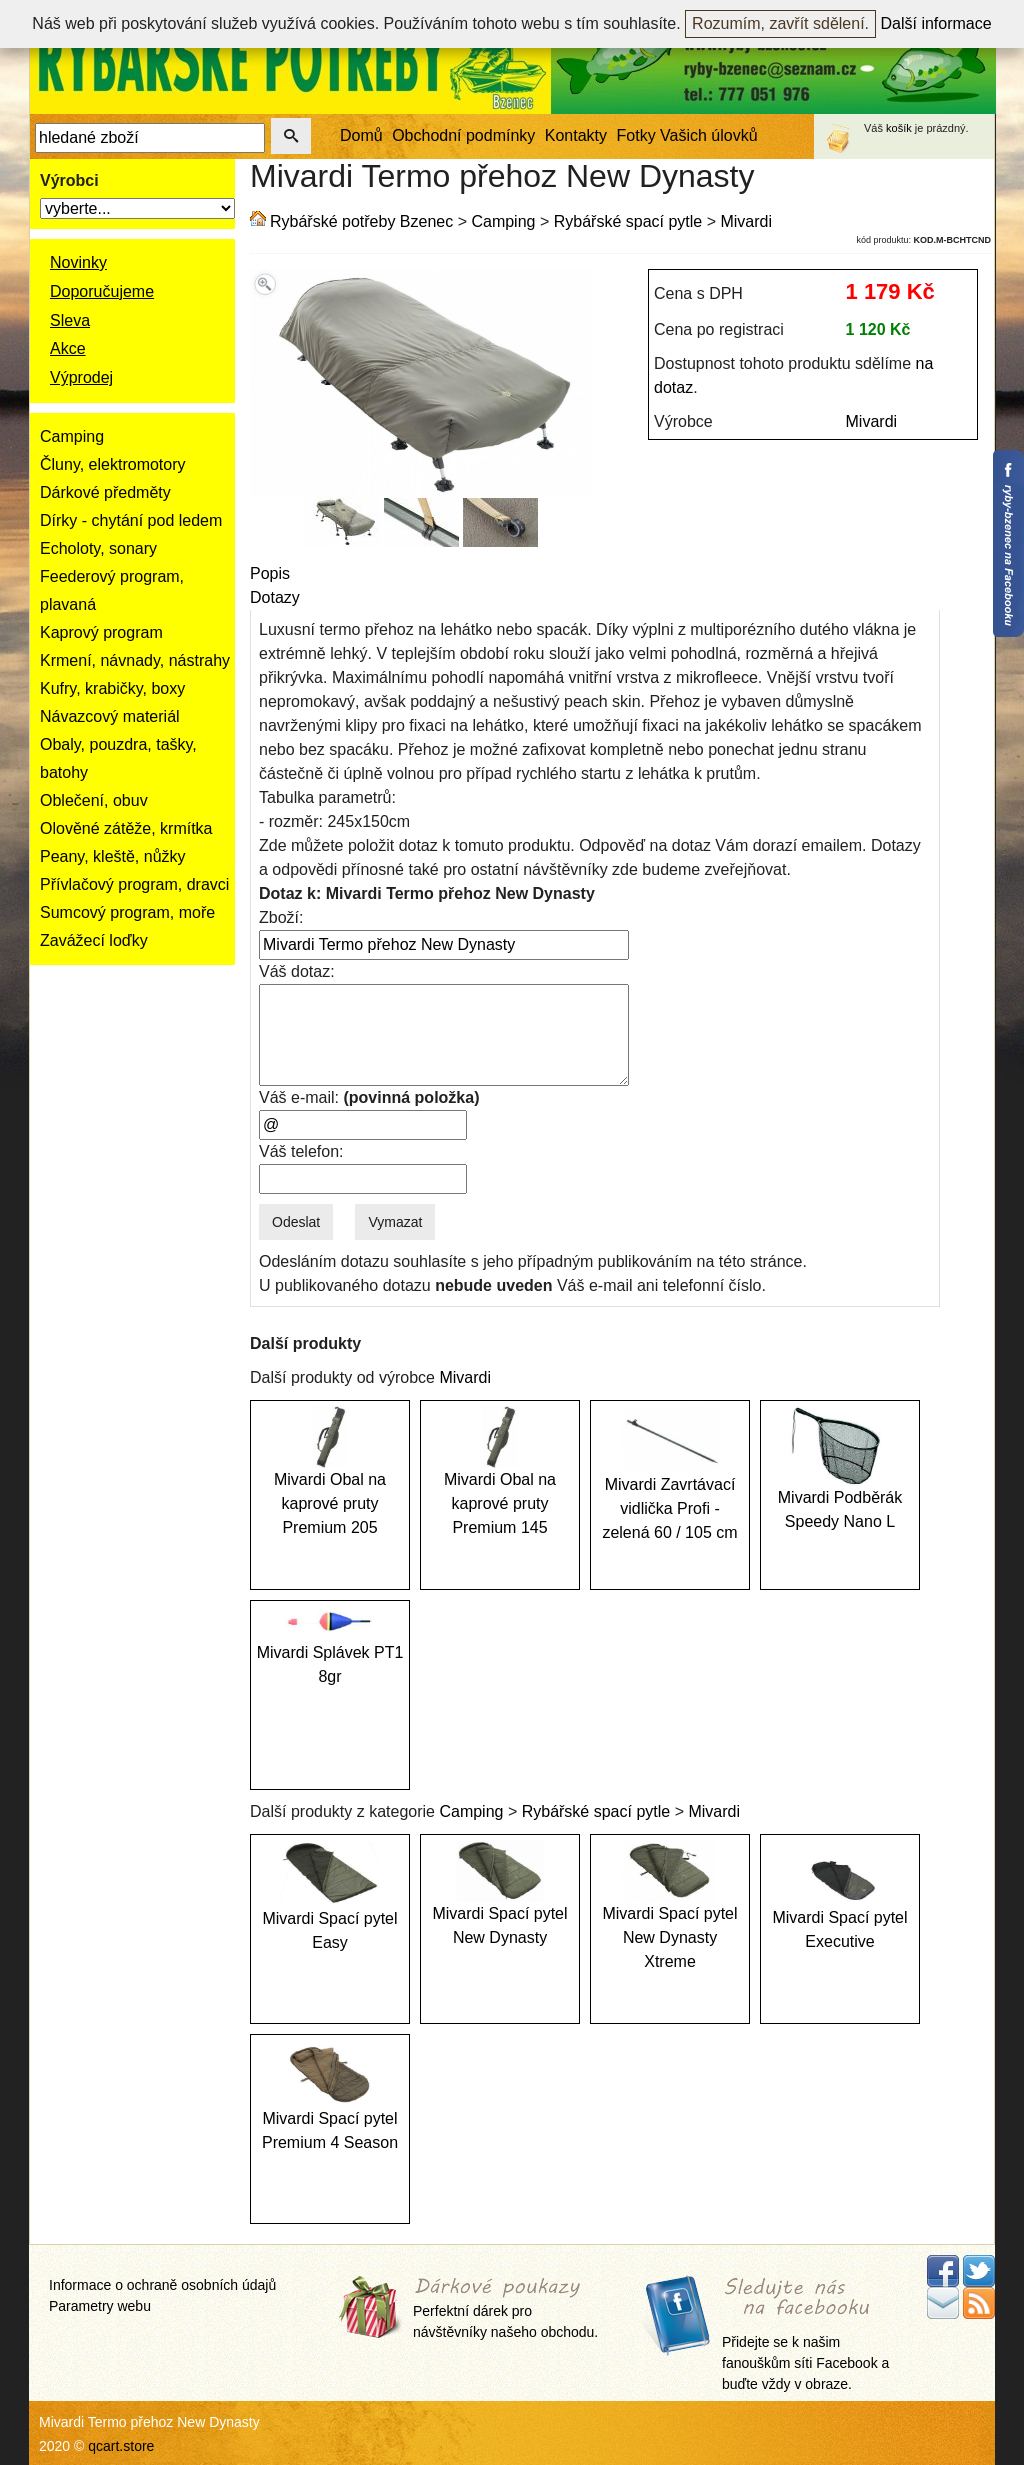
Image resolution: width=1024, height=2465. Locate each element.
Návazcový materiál (110, 716)
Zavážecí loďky (94, 940)
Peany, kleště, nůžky (113, 856)
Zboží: (281, 917)
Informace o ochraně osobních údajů (162, 2285)
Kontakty (576, 135)
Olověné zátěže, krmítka (126, 828)
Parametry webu (100, 2306)
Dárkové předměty (105, 492)
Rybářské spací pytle (628, 221)
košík (899, 128)
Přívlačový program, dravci (134, 884)
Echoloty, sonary (98, 548)
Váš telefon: (301, 1151)
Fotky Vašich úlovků (687, 135)
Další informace (936, 23)
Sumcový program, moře (127, 912)
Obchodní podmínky (463, 135)
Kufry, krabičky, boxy (112, 688)
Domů (361, 135)
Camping (72, 436)
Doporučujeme (102, 291)
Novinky (78, 262)
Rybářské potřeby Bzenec (361, 221)
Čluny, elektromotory (113, 464)
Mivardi (746, 221)
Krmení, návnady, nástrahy (135, 660)
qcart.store (121, 2446)
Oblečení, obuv (94, 800)
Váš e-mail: (369, 1097)
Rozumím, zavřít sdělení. (780, 23)
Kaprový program (101, 632)
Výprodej (81, 377)
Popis (270, 573)
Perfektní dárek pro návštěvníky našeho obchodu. (505, 2309)
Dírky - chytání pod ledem (131, 520)
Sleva (70, 320)
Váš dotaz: (297, 971)
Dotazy (275, 597)
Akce (68, 348)
